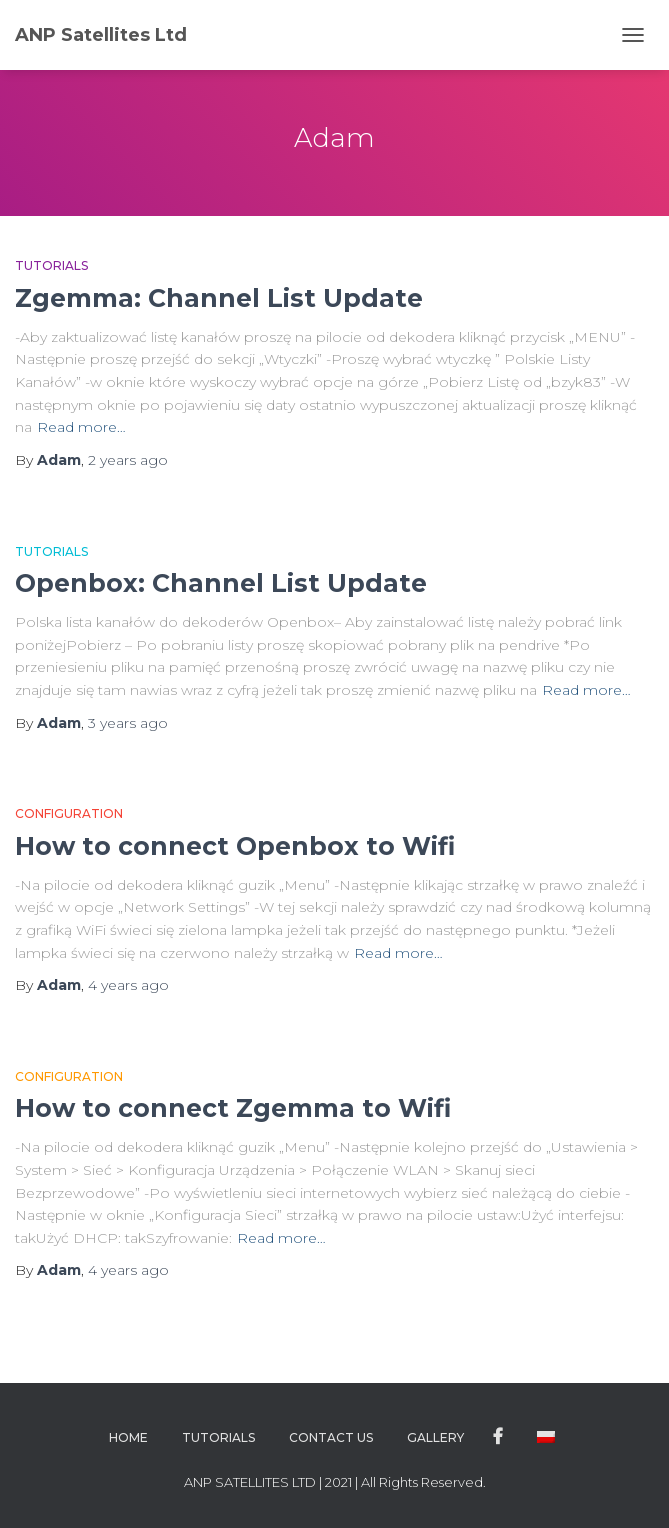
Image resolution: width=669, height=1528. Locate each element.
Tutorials (51, 265)
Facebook (498, 1437)
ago (128, 460)
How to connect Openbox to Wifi (235, 846)
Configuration (69, 813)
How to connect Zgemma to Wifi (233, 1108)
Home (128, 1437)
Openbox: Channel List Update (221, 583)
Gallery (435, 1437)
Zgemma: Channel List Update (219, 298)
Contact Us (331, 1437)
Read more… (81, 427)
